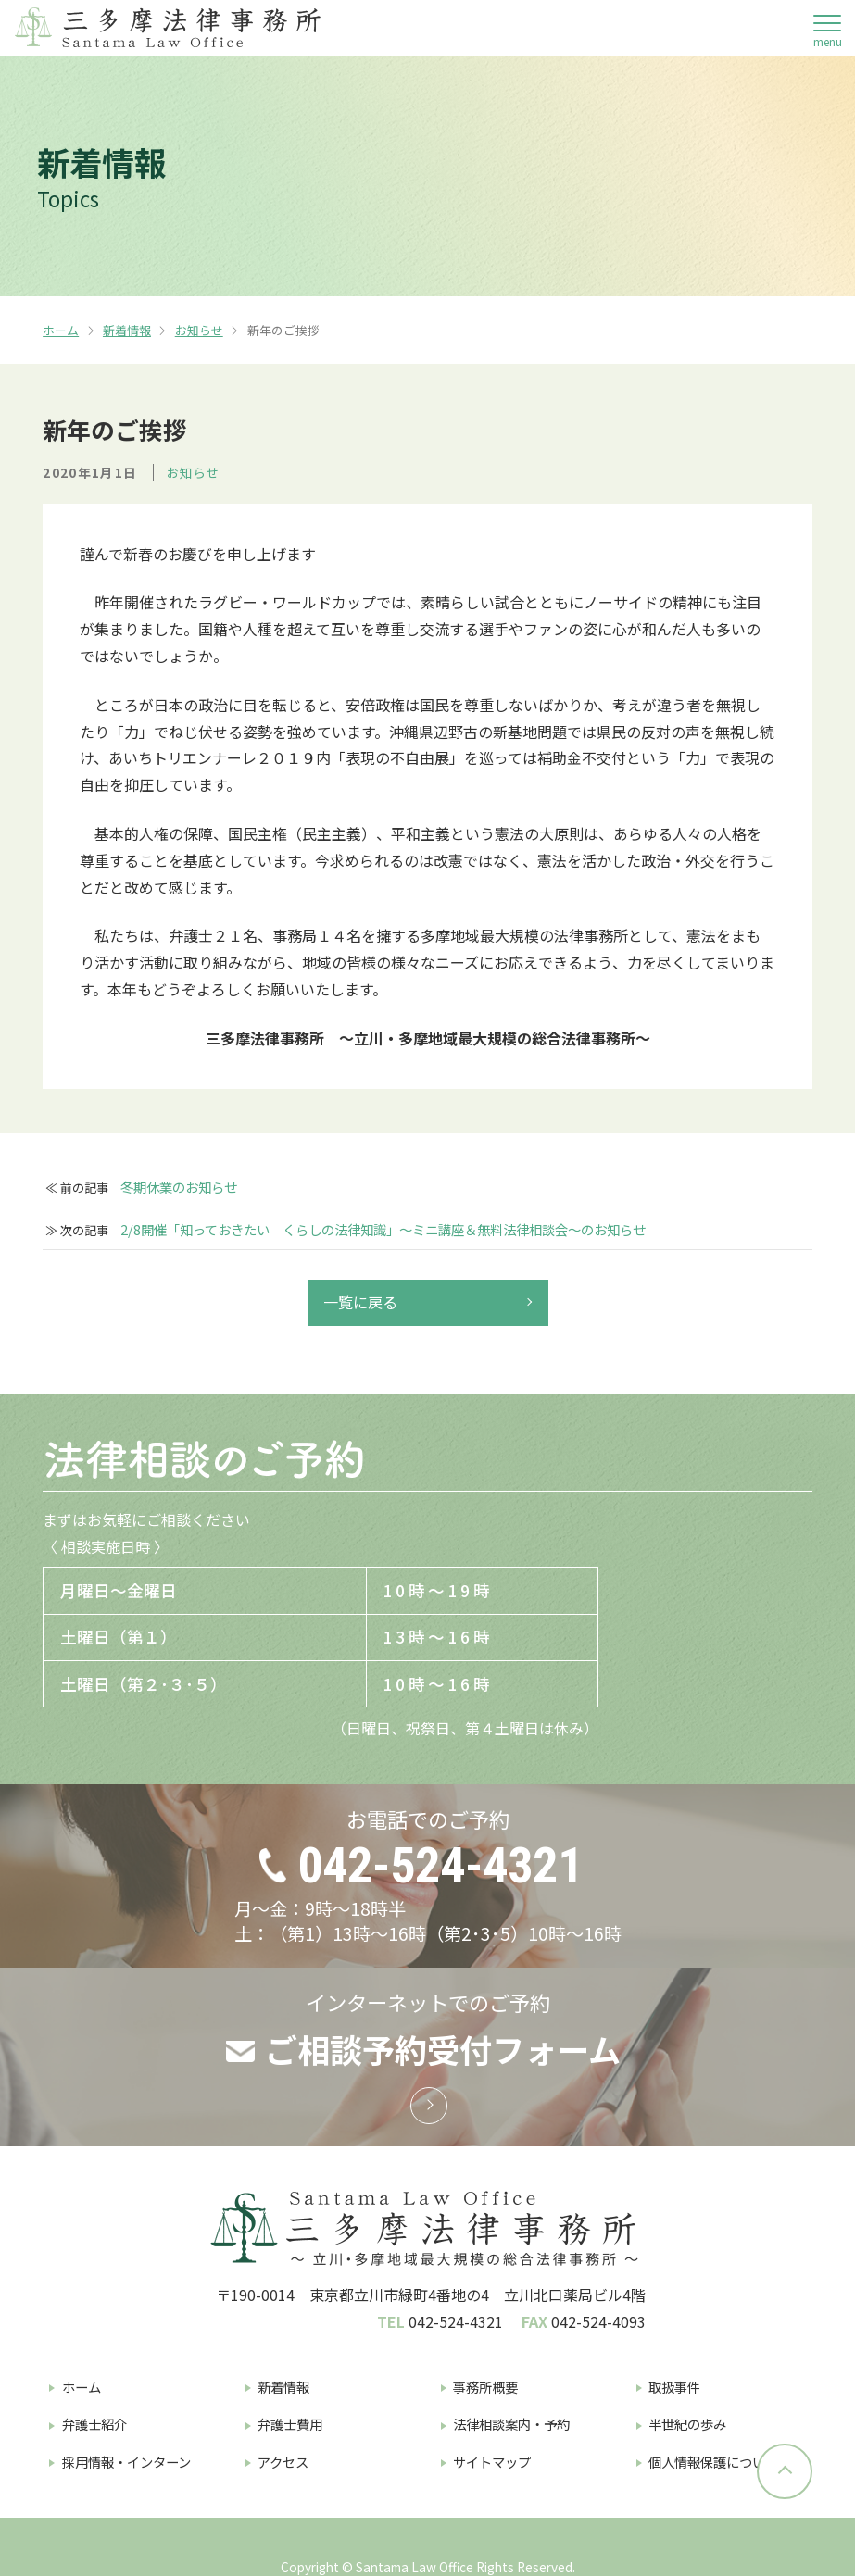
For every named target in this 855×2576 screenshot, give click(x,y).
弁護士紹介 (94, 2423)
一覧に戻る (360, 1302)
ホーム (61, 330)
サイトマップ (492, 2461)
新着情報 (127, 330)
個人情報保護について (713, 2461)
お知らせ (199, 330)
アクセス (283, 2461)
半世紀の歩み (687, 2423)
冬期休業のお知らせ (178, 1187)
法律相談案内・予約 (511, 2423)
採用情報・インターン (126, 2461)
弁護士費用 (290, 2423)
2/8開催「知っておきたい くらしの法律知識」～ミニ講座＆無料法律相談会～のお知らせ (383, 1229)
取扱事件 (674, 2386)
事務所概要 (485, 2386)
